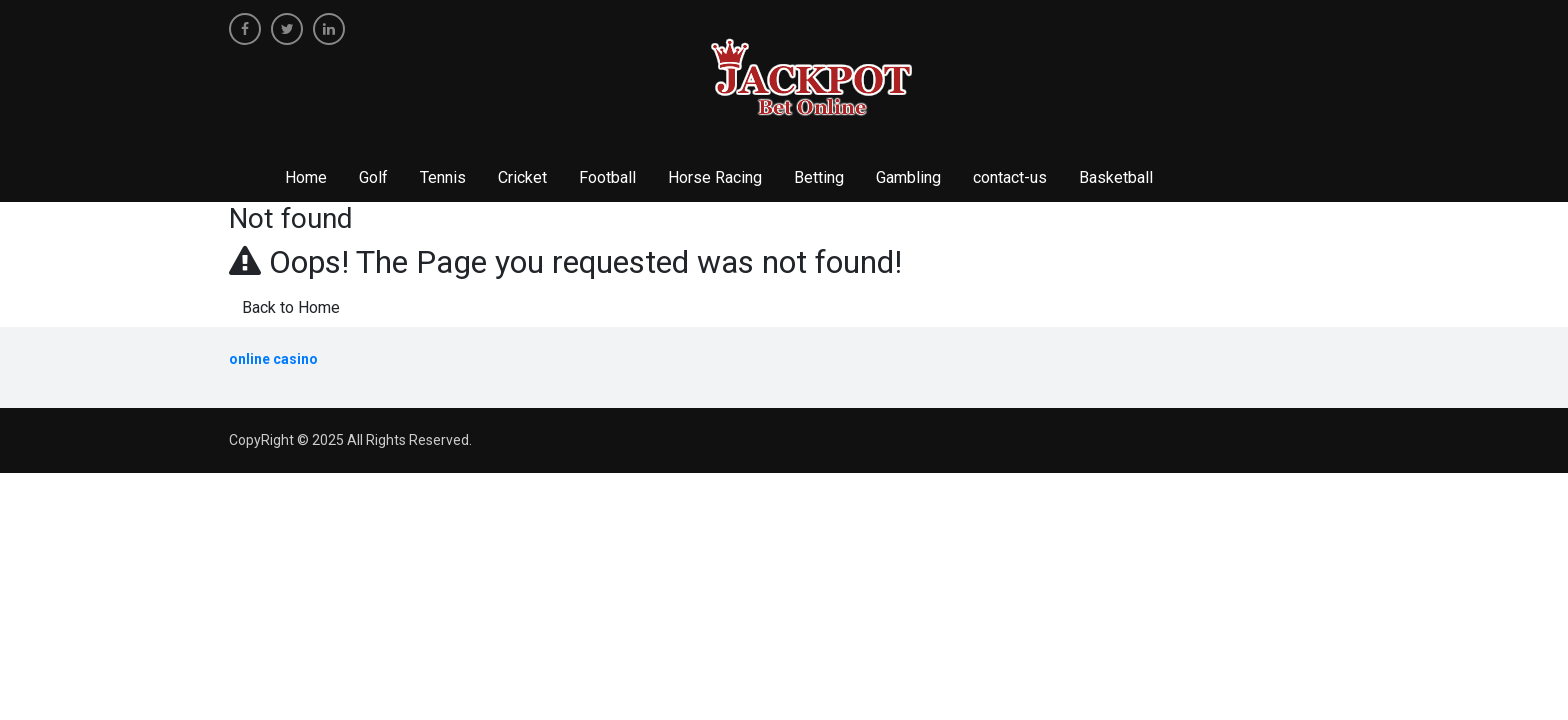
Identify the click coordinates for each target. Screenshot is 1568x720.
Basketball (1116, 177)
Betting (819, 177)
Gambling (908, 177)
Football (607, 177)
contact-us (1010, 177)
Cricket (522, 177)
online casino (273, 359)
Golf (373, 177)
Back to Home (291, 307)
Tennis (443, 177)
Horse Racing (715, 177)
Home (306, 177)
